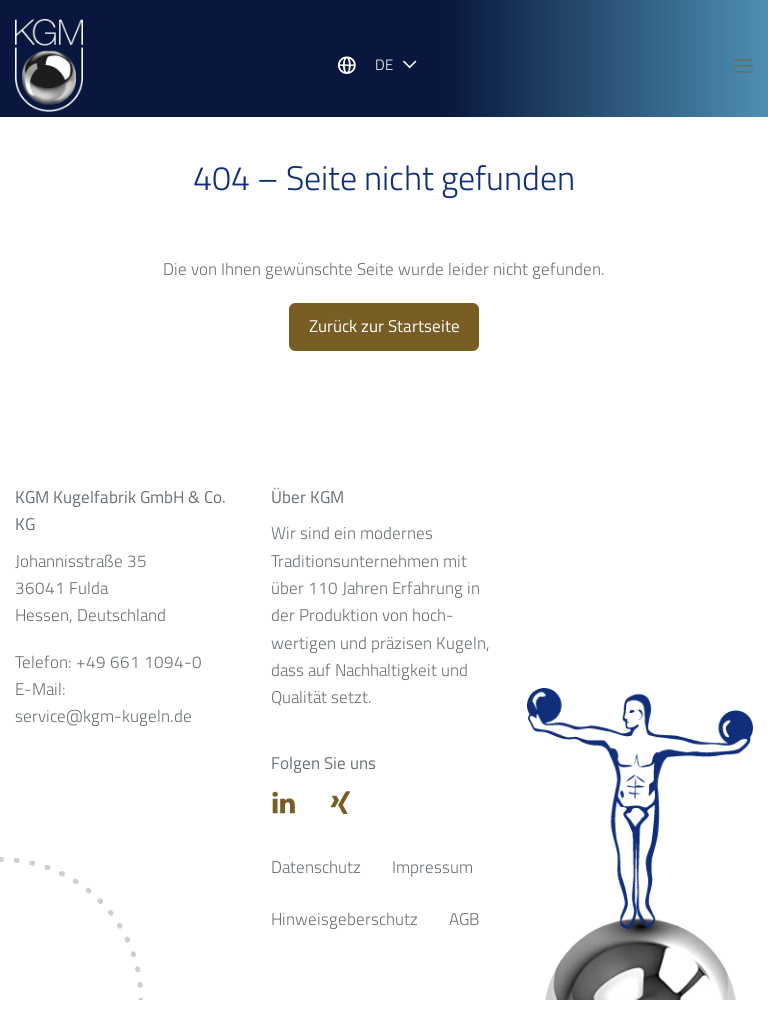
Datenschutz (316, 883)
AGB (464, 935)
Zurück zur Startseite (384, 342)
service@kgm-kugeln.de (103, 733)
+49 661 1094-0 (139, 678)
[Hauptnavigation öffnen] (743, 66)
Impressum (432, 883)
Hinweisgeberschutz (344, 935)
